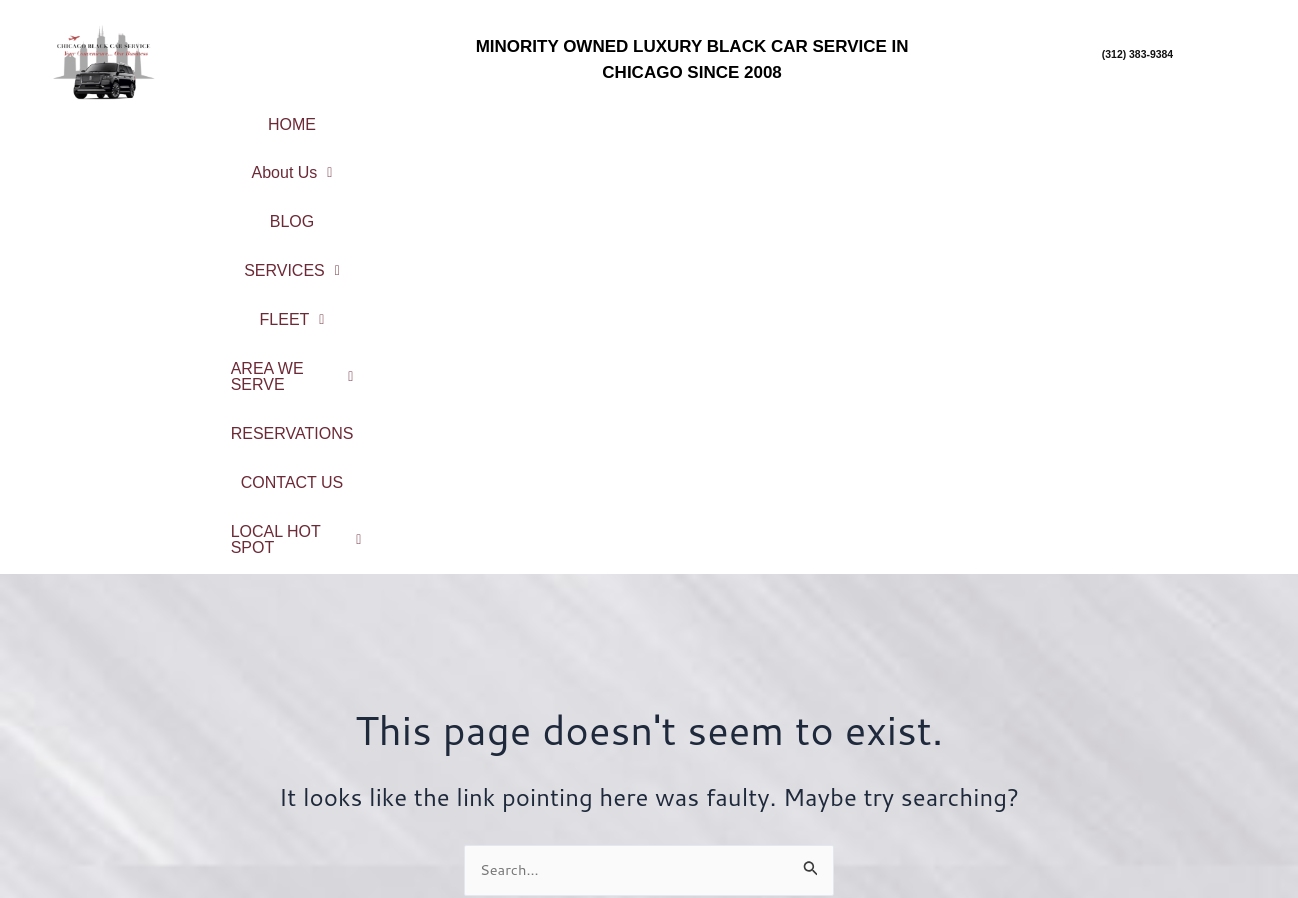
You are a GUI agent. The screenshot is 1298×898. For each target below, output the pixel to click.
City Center (1139, 687)
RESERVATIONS (1149, 116)
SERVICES (663, 116)
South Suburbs (1140, 793)
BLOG (537, 116)
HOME (296, 116)
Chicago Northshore (1140, 714)
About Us (417, 116)
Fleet (495, 750)
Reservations (494, 776)
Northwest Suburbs (1140, 766)
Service (494, 724)
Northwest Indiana (1139, 846)
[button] (417, 117)
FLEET (797, 116)
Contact (494, 803)
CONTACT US (640, 149)
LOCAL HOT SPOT (824, 149)
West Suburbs (1140, 819)
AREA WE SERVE (958, 116)
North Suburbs (1139, 740)
